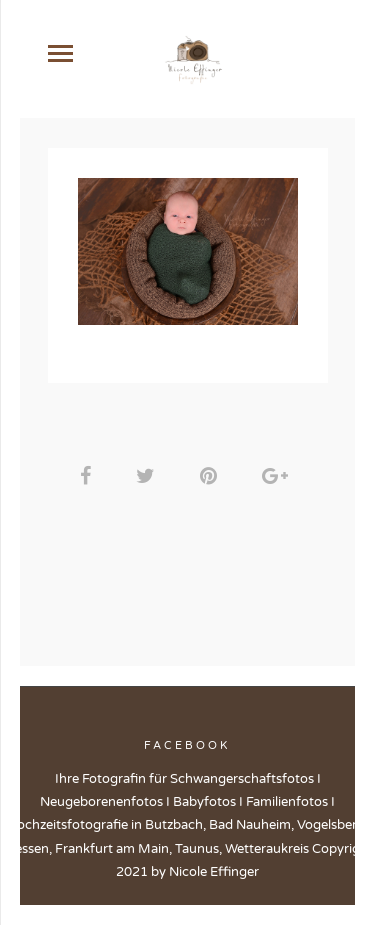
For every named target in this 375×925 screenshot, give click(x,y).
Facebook (187, 745)
